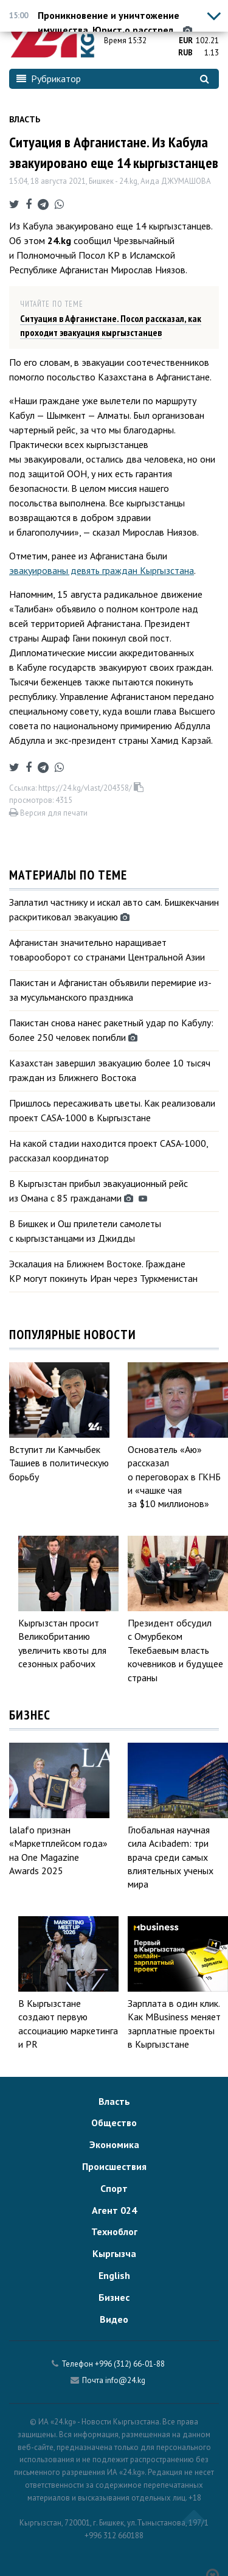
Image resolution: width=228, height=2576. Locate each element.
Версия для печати (48, 813)
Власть (24, 119)
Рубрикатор (48, 78)
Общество (114, 2122)
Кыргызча (114, 2253)
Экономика (114, 2144)
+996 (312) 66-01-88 (130, 2364)
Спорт (114, 2188)
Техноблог (114, 2231)
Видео (114, 2319)
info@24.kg (125, 2380)
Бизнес (114, 2297)
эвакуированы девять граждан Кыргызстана (101, 570)
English (114, 2275)
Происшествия (114, 2166)
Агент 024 (114, 2210)
